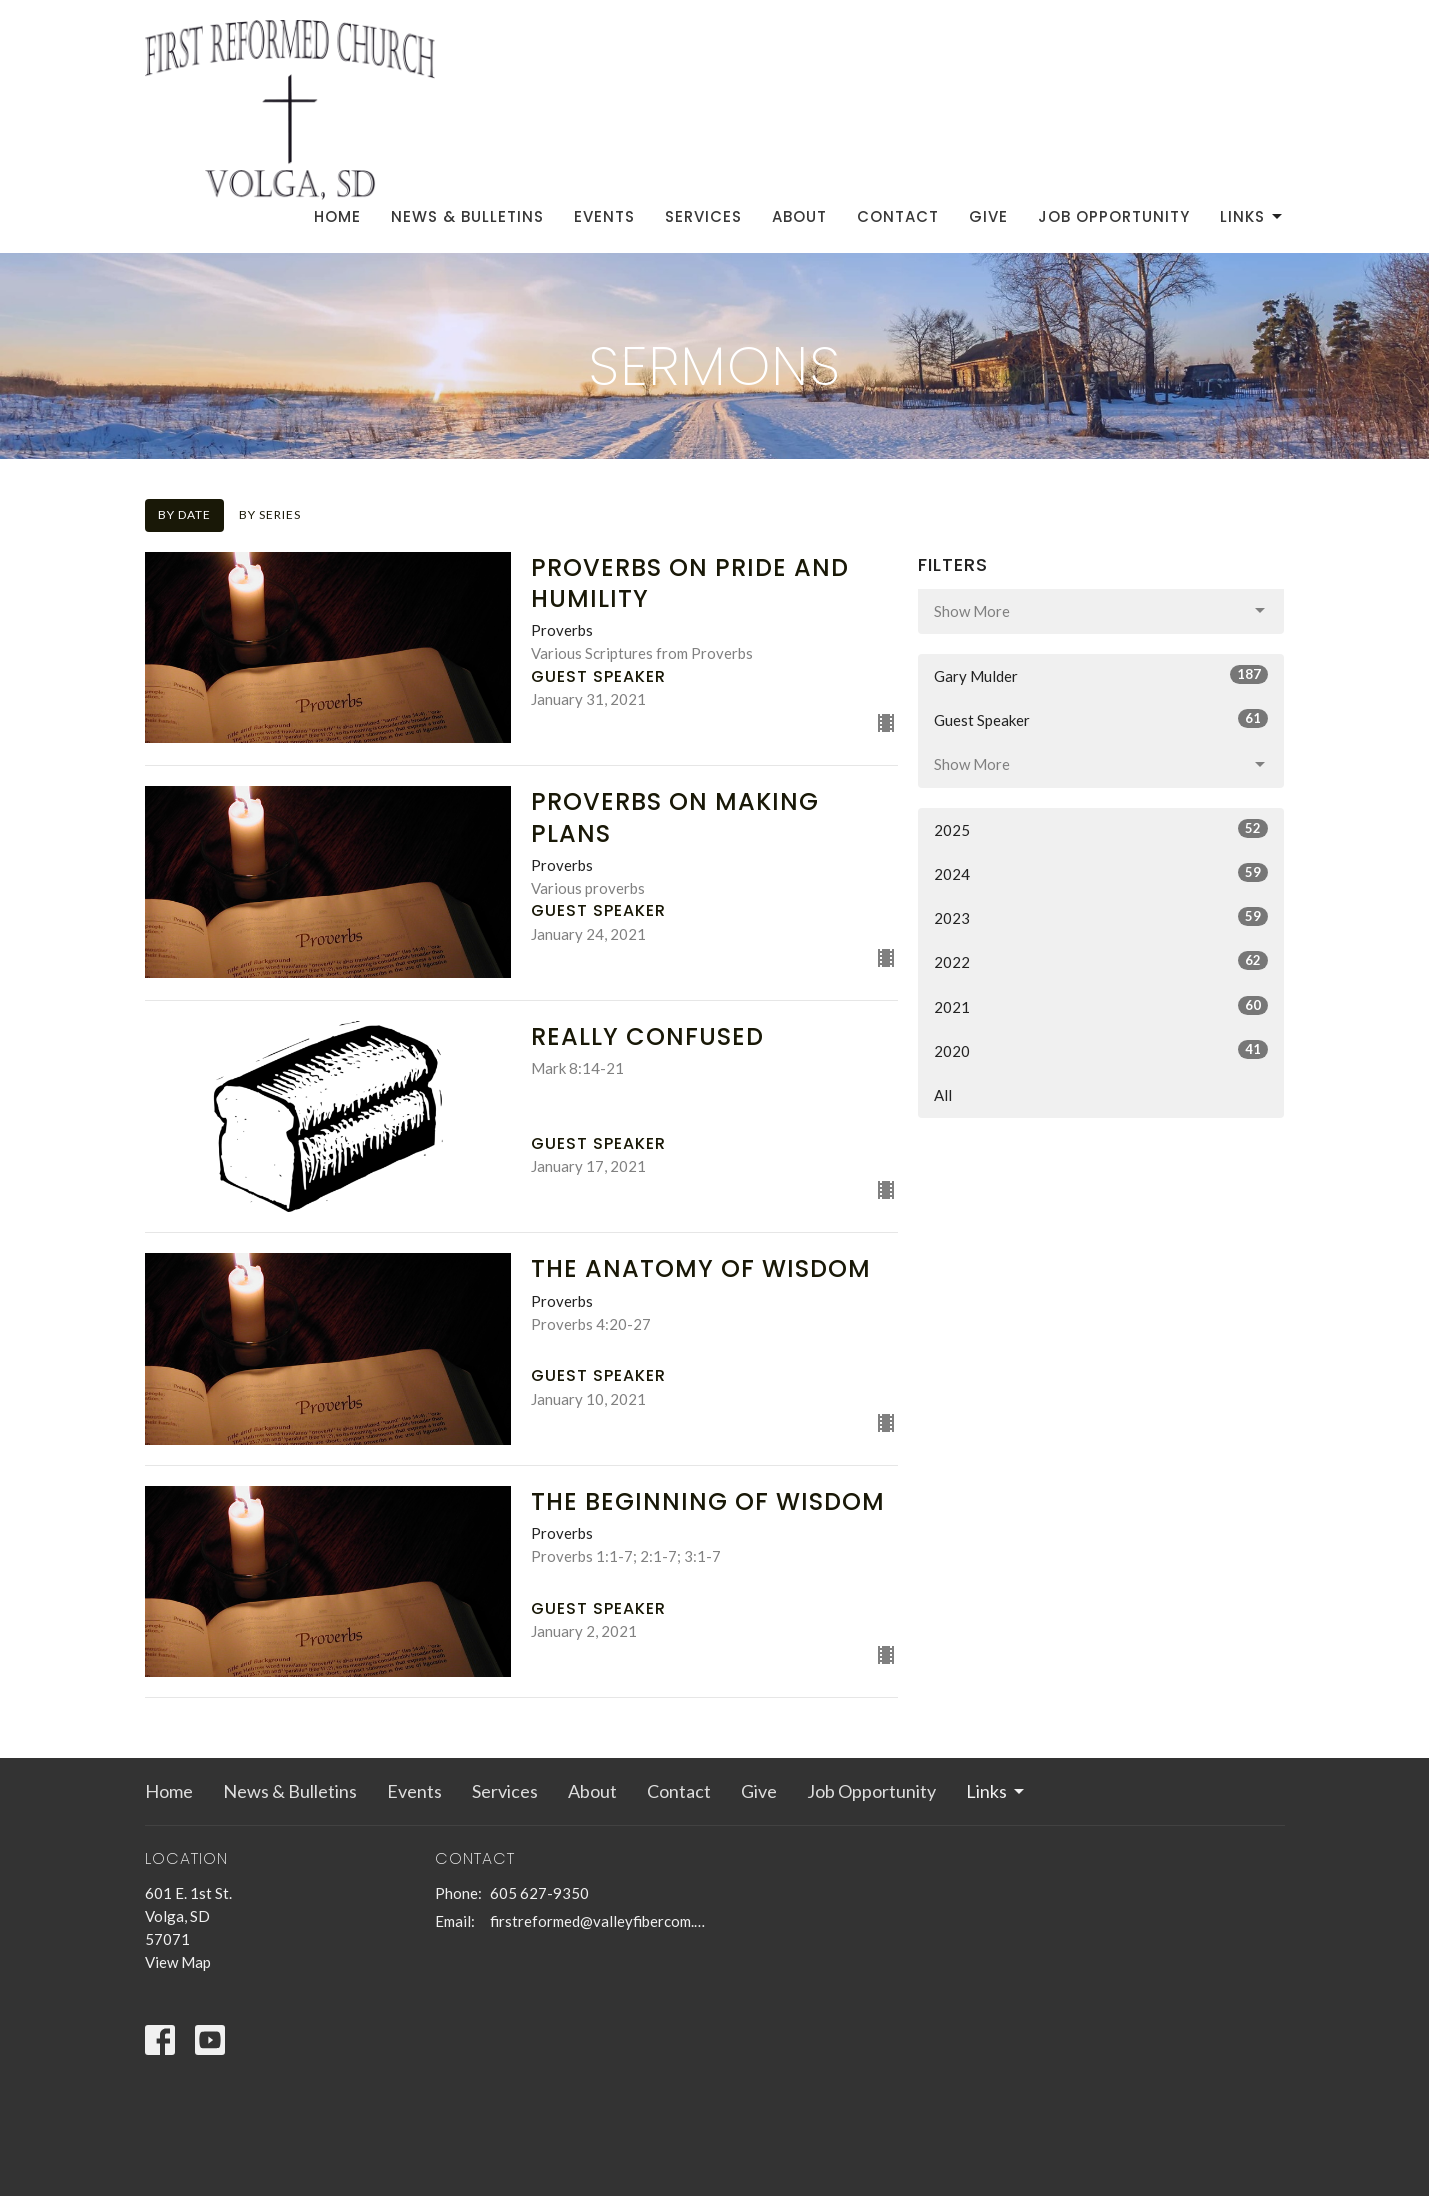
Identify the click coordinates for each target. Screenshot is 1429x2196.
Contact (898, 216)
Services (703, 216)
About (799, 216)
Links (1252, 216)
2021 (1101, 1006)
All (943, 1095)
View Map (178, 1962)
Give (988, 216)
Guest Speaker (1101, 719)
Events (604, 216)
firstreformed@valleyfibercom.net (597, 1921)
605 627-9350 (539, 1893)
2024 (1101, 873)
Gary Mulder (1101, 675)
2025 (1101, 829)
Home (337, 216)
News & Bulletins (467, 216)
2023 (1101, 917)
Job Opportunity (1114, 216)
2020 (1101, 1050)
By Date (184, 514)
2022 (1101, 961)
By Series (270, 514)
